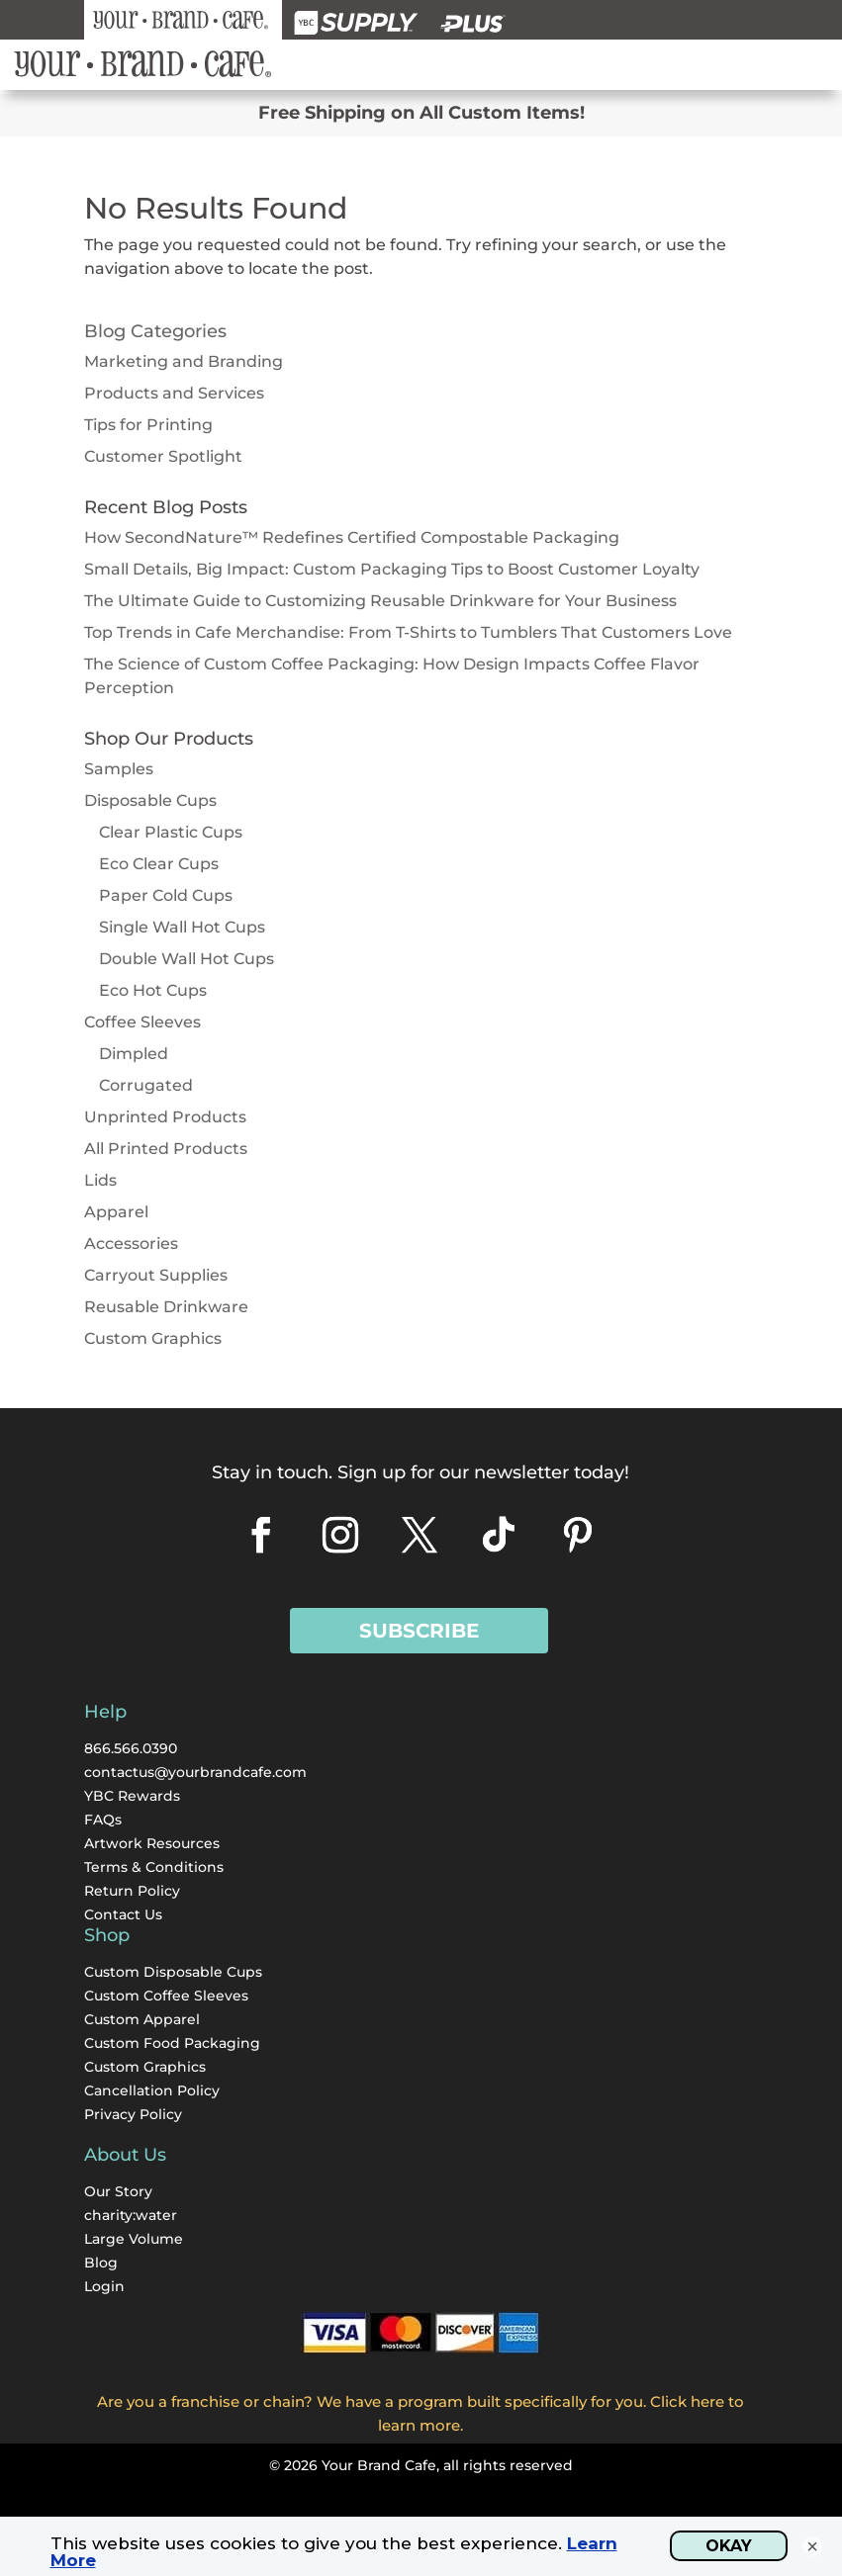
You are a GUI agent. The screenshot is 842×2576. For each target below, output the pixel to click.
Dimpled (133, 1053)
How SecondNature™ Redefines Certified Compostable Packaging (351, 537)
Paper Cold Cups (166, 895)
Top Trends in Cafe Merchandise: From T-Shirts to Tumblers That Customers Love (408, 632)
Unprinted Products (165, 1117)
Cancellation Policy (152, 2090)
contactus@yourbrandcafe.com (195, 1772)
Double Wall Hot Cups (186, 958)
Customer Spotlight (163, 456)
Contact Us (123, 1914)
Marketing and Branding (183, 361)
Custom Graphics (153, 1338)
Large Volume (133, 2239)
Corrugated (146, 1085)
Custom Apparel (142, 2019)
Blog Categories (155, 331)
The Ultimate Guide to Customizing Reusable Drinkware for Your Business (380, 600)
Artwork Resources (152, 1843)
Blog (101, 2262)
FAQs (103, 1819)
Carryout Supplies (156, 1275)
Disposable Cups (150, 800)
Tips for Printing (148, 424)
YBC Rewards (132, 1796)
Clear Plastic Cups (170, 832)
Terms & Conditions (154, 1867)
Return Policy (132, 1891)
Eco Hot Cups (153, 990)
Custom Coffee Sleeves (166, 1995)
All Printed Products (165, 1148)
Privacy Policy (133, 2114)
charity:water (130, 2215)
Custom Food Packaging (172, 2043)
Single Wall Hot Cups (182, 927)
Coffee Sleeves (142, 1022)
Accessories (131, 1243)
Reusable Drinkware (166, 1306)
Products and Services (174, 393)
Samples (118, 768)
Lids (100, 1180)
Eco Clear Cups (159, 863)
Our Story (118, 2191)
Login (104, 2286)
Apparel (116, 1211)
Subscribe (419, 1631)
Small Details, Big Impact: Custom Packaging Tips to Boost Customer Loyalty (392, 569)
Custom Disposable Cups (173, 1972)
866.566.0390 (130, 1748)
